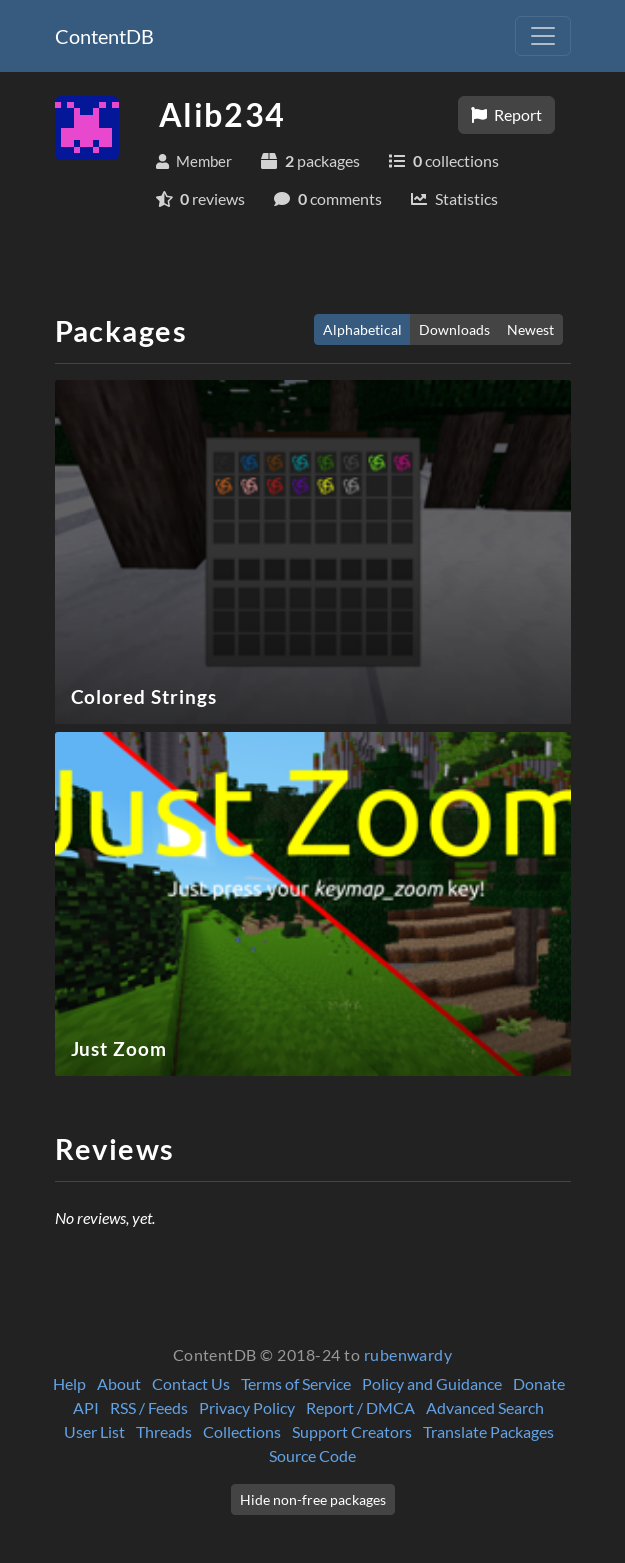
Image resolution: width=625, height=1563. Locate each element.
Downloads (454, 329)
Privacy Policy (247, 1407)
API (86, 1407)
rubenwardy (408, 1354)
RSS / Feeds (149, 1407)
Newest (530, 329)
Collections (242, 1431)
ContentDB (104, 36)
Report (506, 114)
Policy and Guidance (432, 1383)
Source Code (312, 1455)
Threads (164, 1431)
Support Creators (352, 1431)
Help (69, 1383)
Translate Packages (488, 1431)
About (119, 1383)
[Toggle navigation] (543, 36)
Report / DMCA (360, 1407)
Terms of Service (296, 1383)
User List (94, 1431)
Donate (539, 1383)
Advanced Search (485, 1407)
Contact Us (191, 1383)
